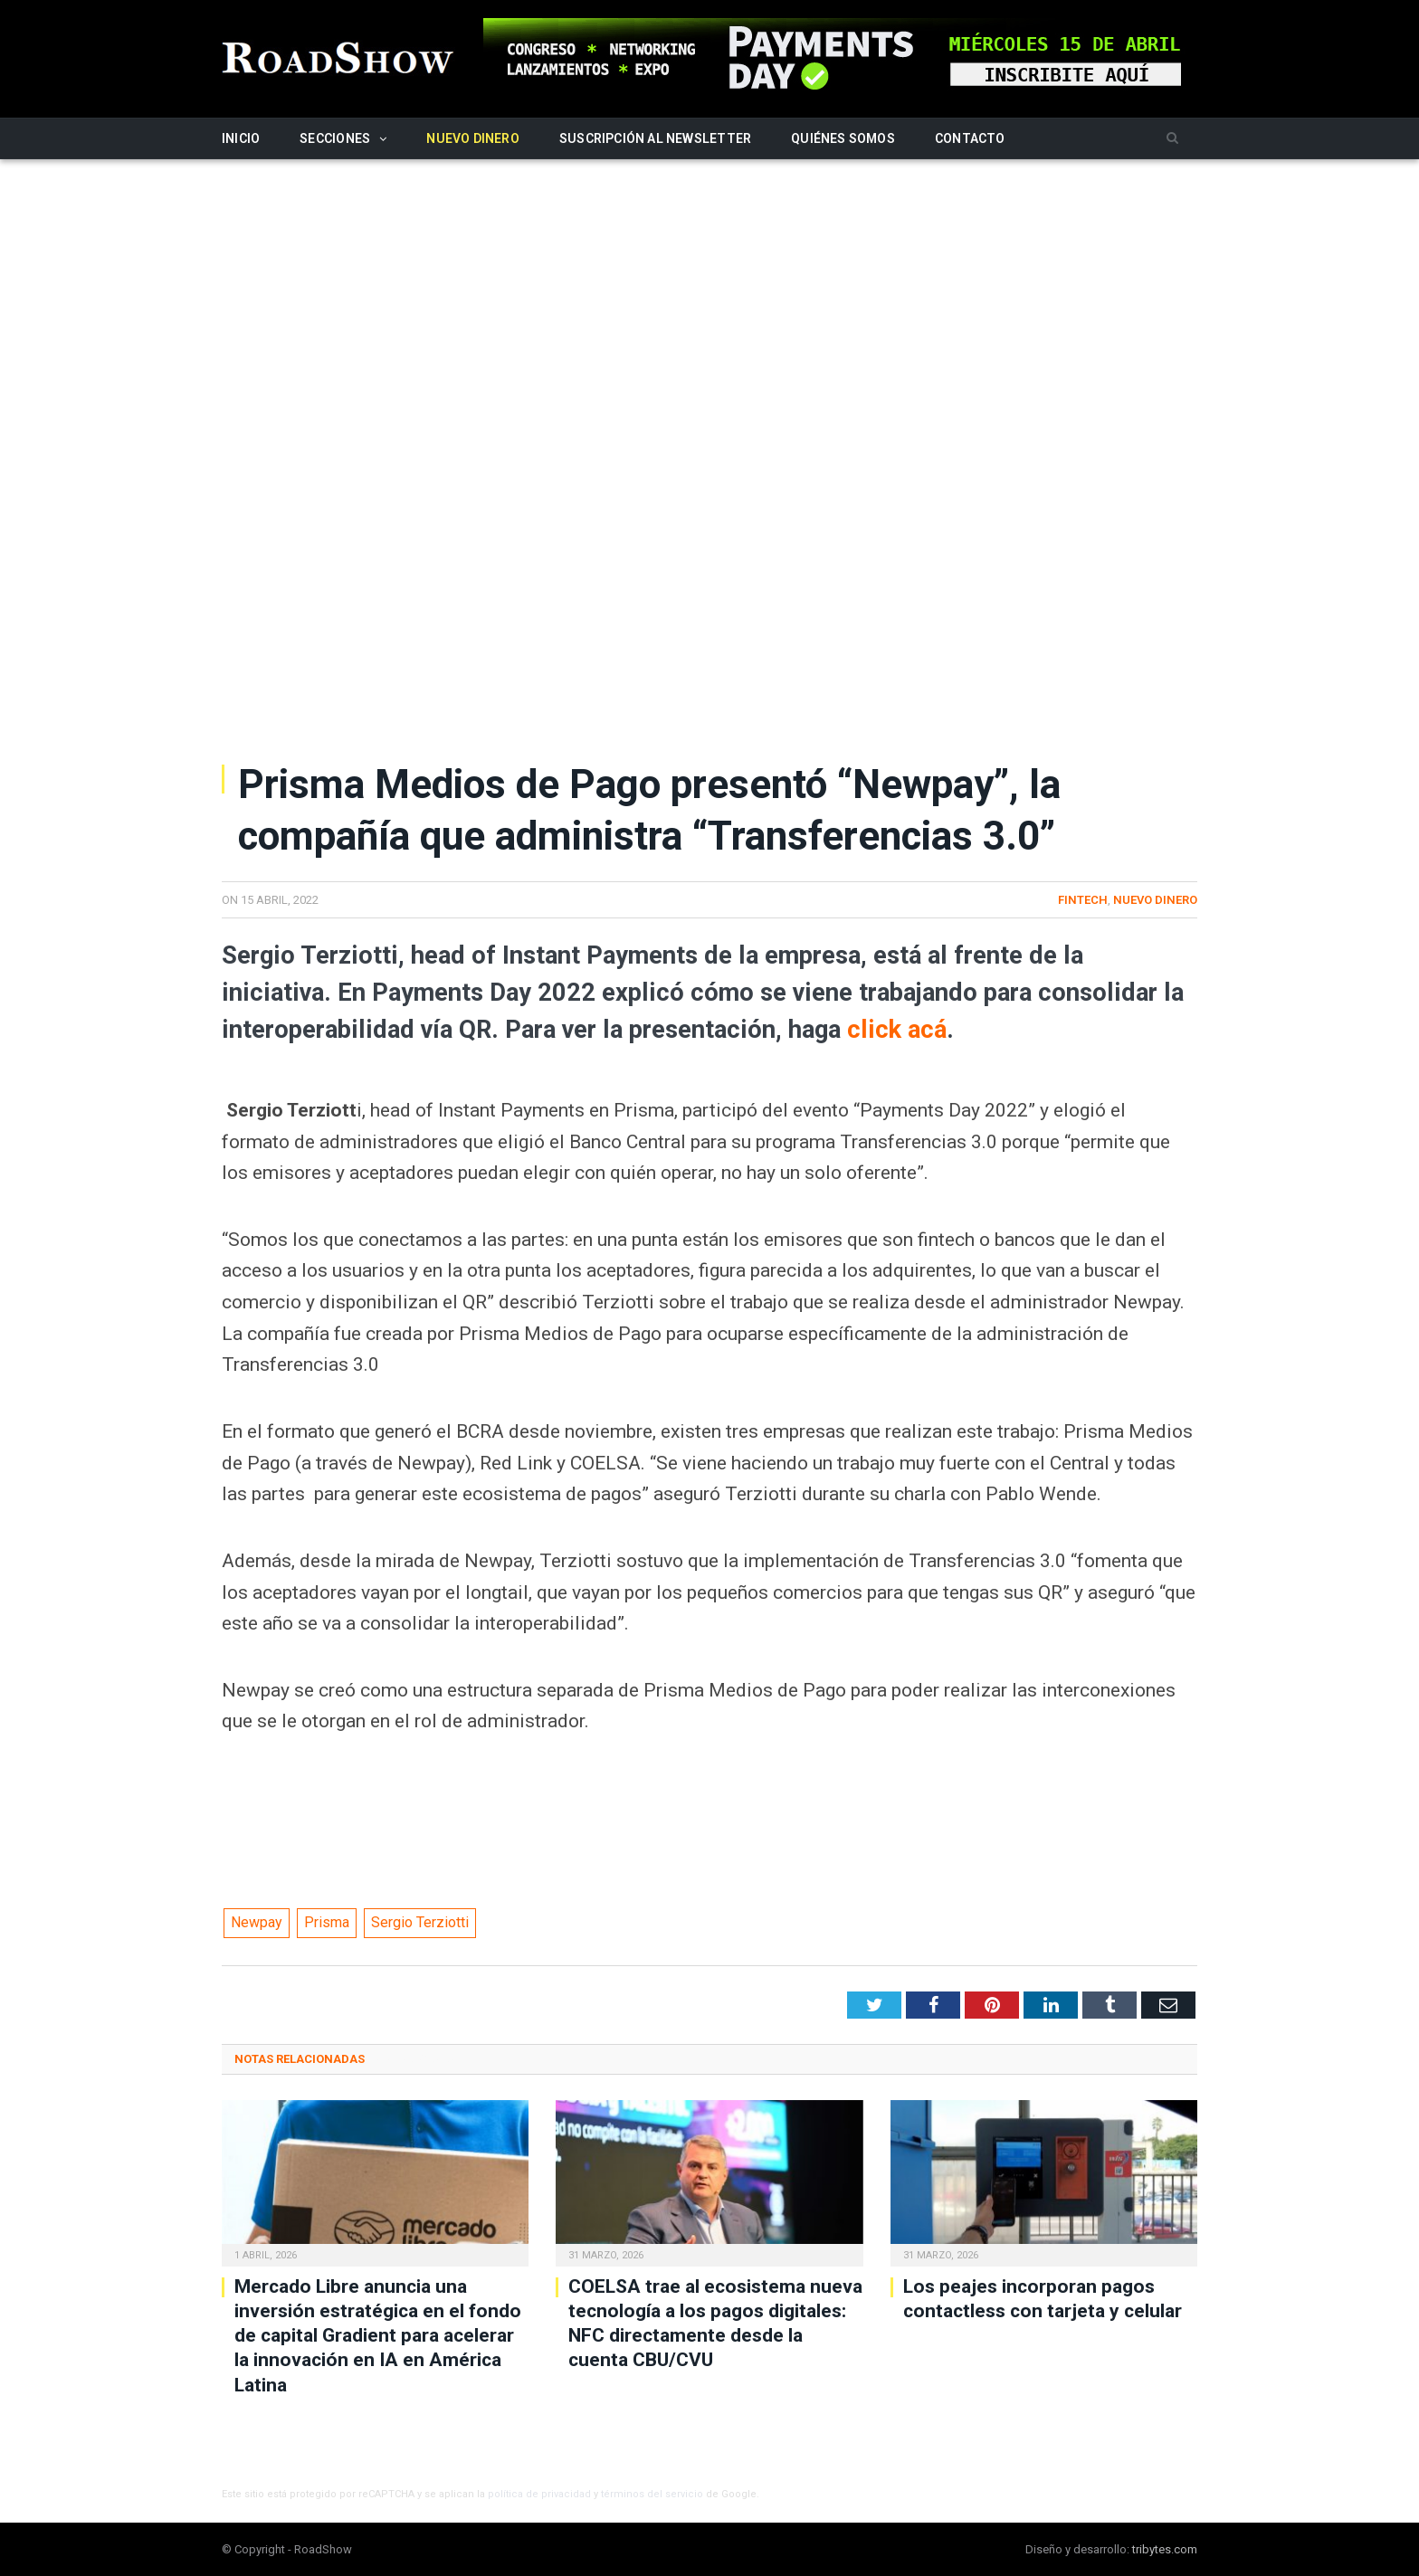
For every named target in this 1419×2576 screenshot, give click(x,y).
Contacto (970, 138)
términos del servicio (652, 2494)
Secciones (335, 138)
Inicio (241, 138)
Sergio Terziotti (420, 1922)
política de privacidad (539, 2494)
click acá (897, 1029)
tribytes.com (1164, 2549)
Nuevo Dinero (472, 138)
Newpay (256, 1922)
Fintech (1083, 900)
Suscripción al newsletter (655, 138)
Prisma (326, 1922)
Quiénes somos (843, 138)
